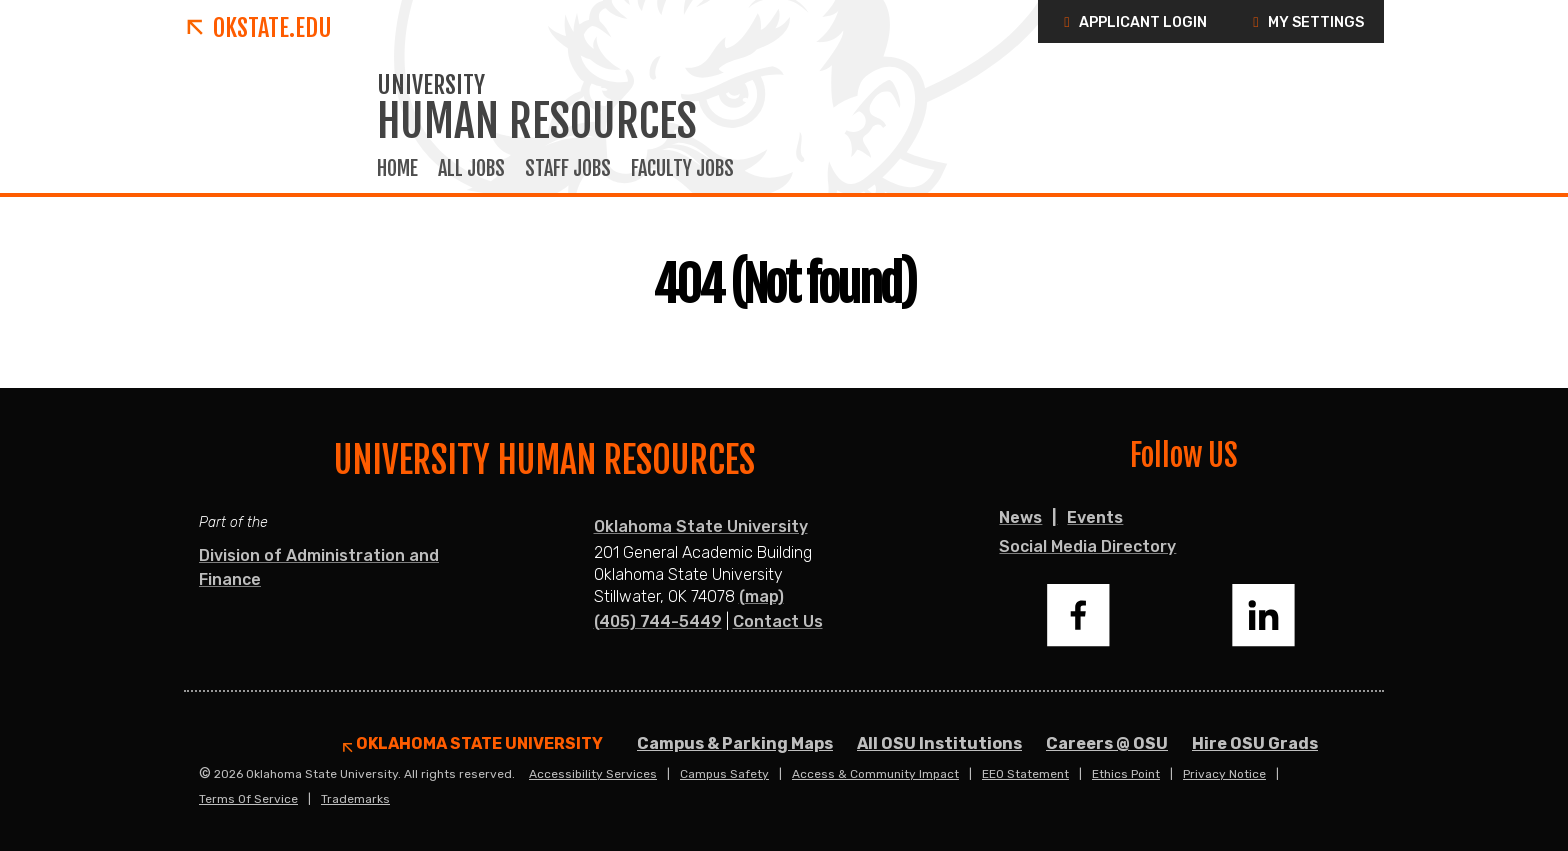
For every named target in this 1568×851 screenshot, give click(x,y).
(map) (761, 596)
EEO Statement (1025, 774)
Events (1095, 517)
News (1020, 517)
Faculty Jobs (682, 169)
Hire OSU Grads (1255, 743)
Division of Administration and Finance (319, 567)
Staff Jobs (568, 169)
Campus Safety (724, 774)
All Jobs (471, 169)
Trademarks (355, 799)
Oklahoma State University (701, 526)
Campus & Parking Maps (735, 743)
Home (397, 169)
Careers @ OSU (1107, 743)
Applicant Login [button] (1132, 22)
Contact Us (778, 621)
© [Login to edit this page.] (205, 774)
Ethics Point (1126, 774)
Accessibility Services (593, 774)
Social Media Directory (1087, 546)
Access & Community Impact (875, 774)
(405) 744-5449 (658, 621)
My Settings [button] (1305, 22)
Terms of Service (248, 799)
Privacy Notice (1224, 774)
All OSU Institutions (939, 743)
